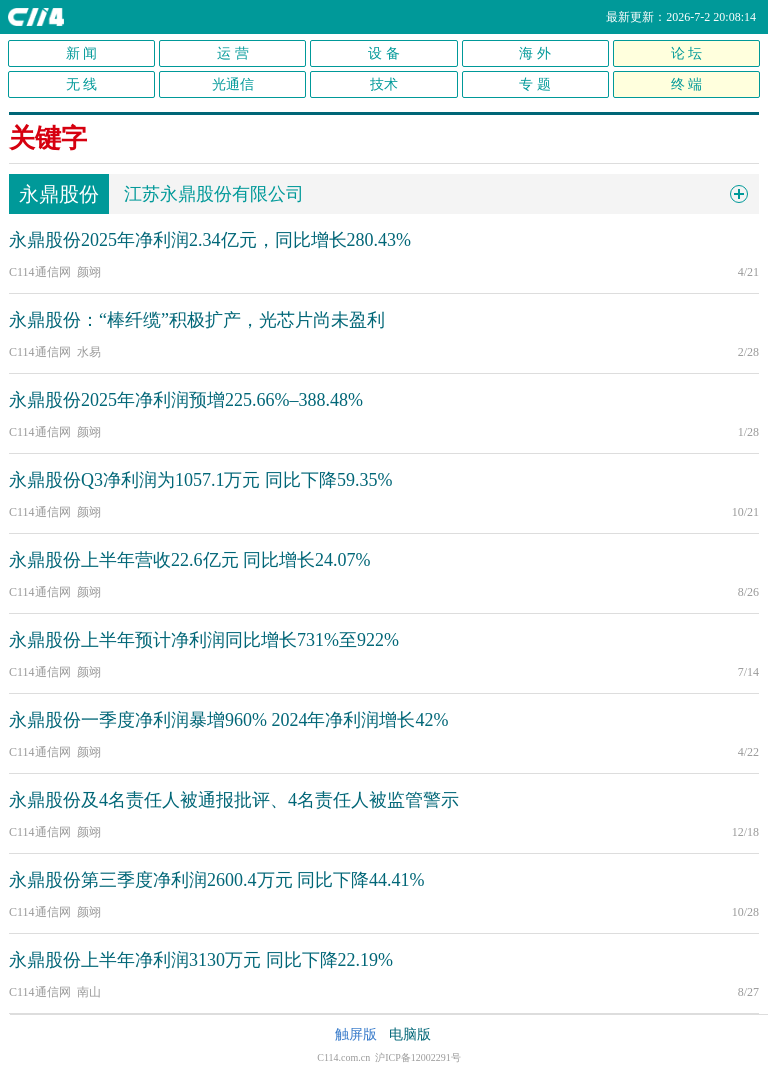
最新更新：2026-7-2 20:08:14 (681, 17)
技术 (384, 84)
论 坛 (687, 53)
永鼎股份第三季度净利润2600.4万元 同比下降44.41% (217, 880)
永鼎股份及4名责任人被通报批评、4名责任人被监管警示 (234, 800)
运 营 (233, 53)
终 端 (687, 84)
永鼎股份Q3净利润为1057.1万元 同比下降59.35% (201, 480)
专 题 (535, 84)
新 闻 (82, 53)
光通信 (233, 84)
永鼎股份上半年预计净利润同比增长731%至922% (204, 640)
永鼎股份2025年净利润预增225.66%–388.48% (186, 400)
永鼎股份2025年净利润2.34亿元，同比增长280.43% (210, 240)
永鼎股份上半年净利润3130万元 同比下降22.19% (201, 960)
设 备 (384, 53)
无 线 (82, 84)
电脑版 (410, 1034)
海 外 (535, 53)
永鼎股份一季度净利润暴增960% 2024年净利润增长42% (229, 720)
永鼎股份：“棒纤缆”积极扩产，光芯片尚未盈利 (197, 320)
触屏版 (356, 1034)
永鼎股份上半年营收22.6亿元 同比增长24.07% (190, 560)
